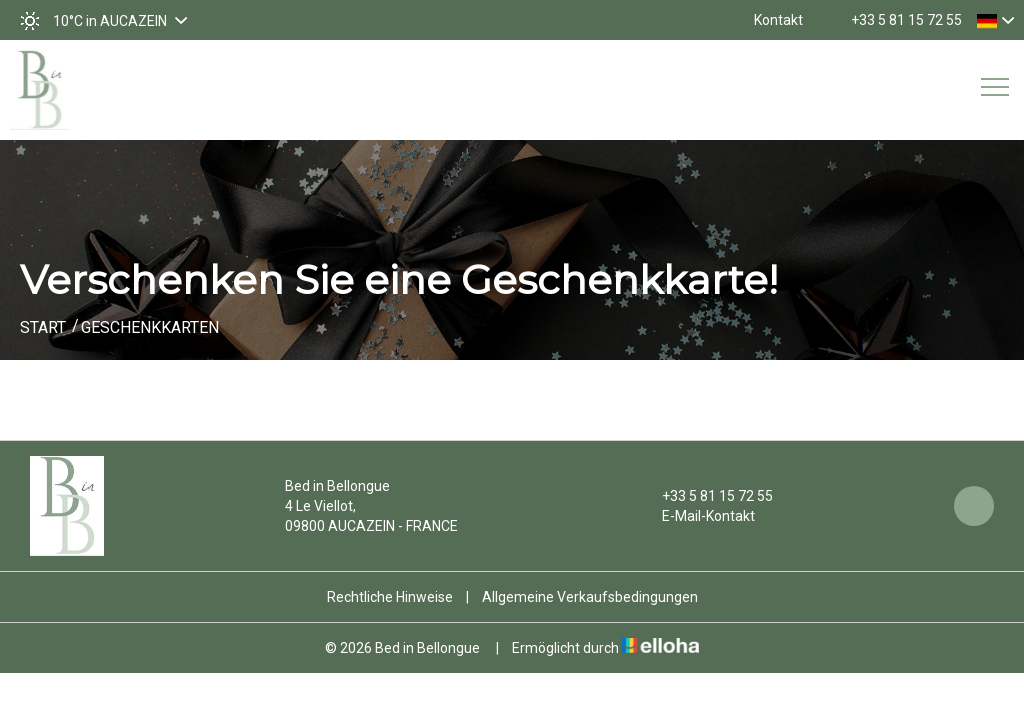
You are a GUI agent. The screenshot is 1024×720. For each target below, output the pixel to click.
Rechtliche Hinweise (390, 597)
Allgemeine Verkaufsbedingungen (590, 597)
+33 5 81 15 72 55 (706, 496)
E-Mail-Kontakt (697, 516)
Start (43, 327)
